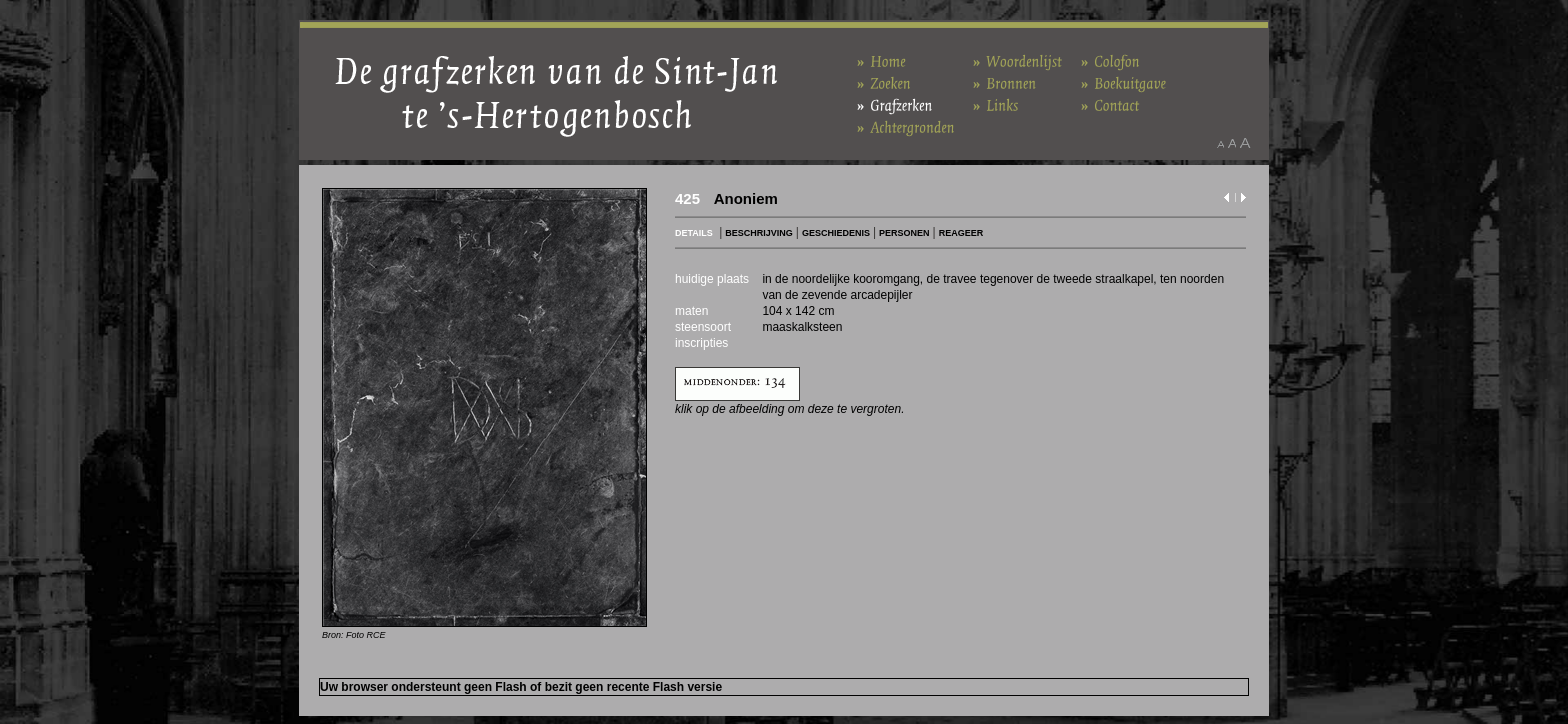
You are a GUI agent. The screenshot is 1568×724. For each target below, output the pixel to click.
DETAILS (694, 233)
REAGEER (961, 233)
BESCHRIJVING (759, 233)
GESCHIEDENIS (836, 233)
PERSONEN (904, 233)
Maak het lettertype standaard (1232, 143)
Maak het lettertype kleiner (1220, 143)
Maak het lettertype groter (1245, 143)
